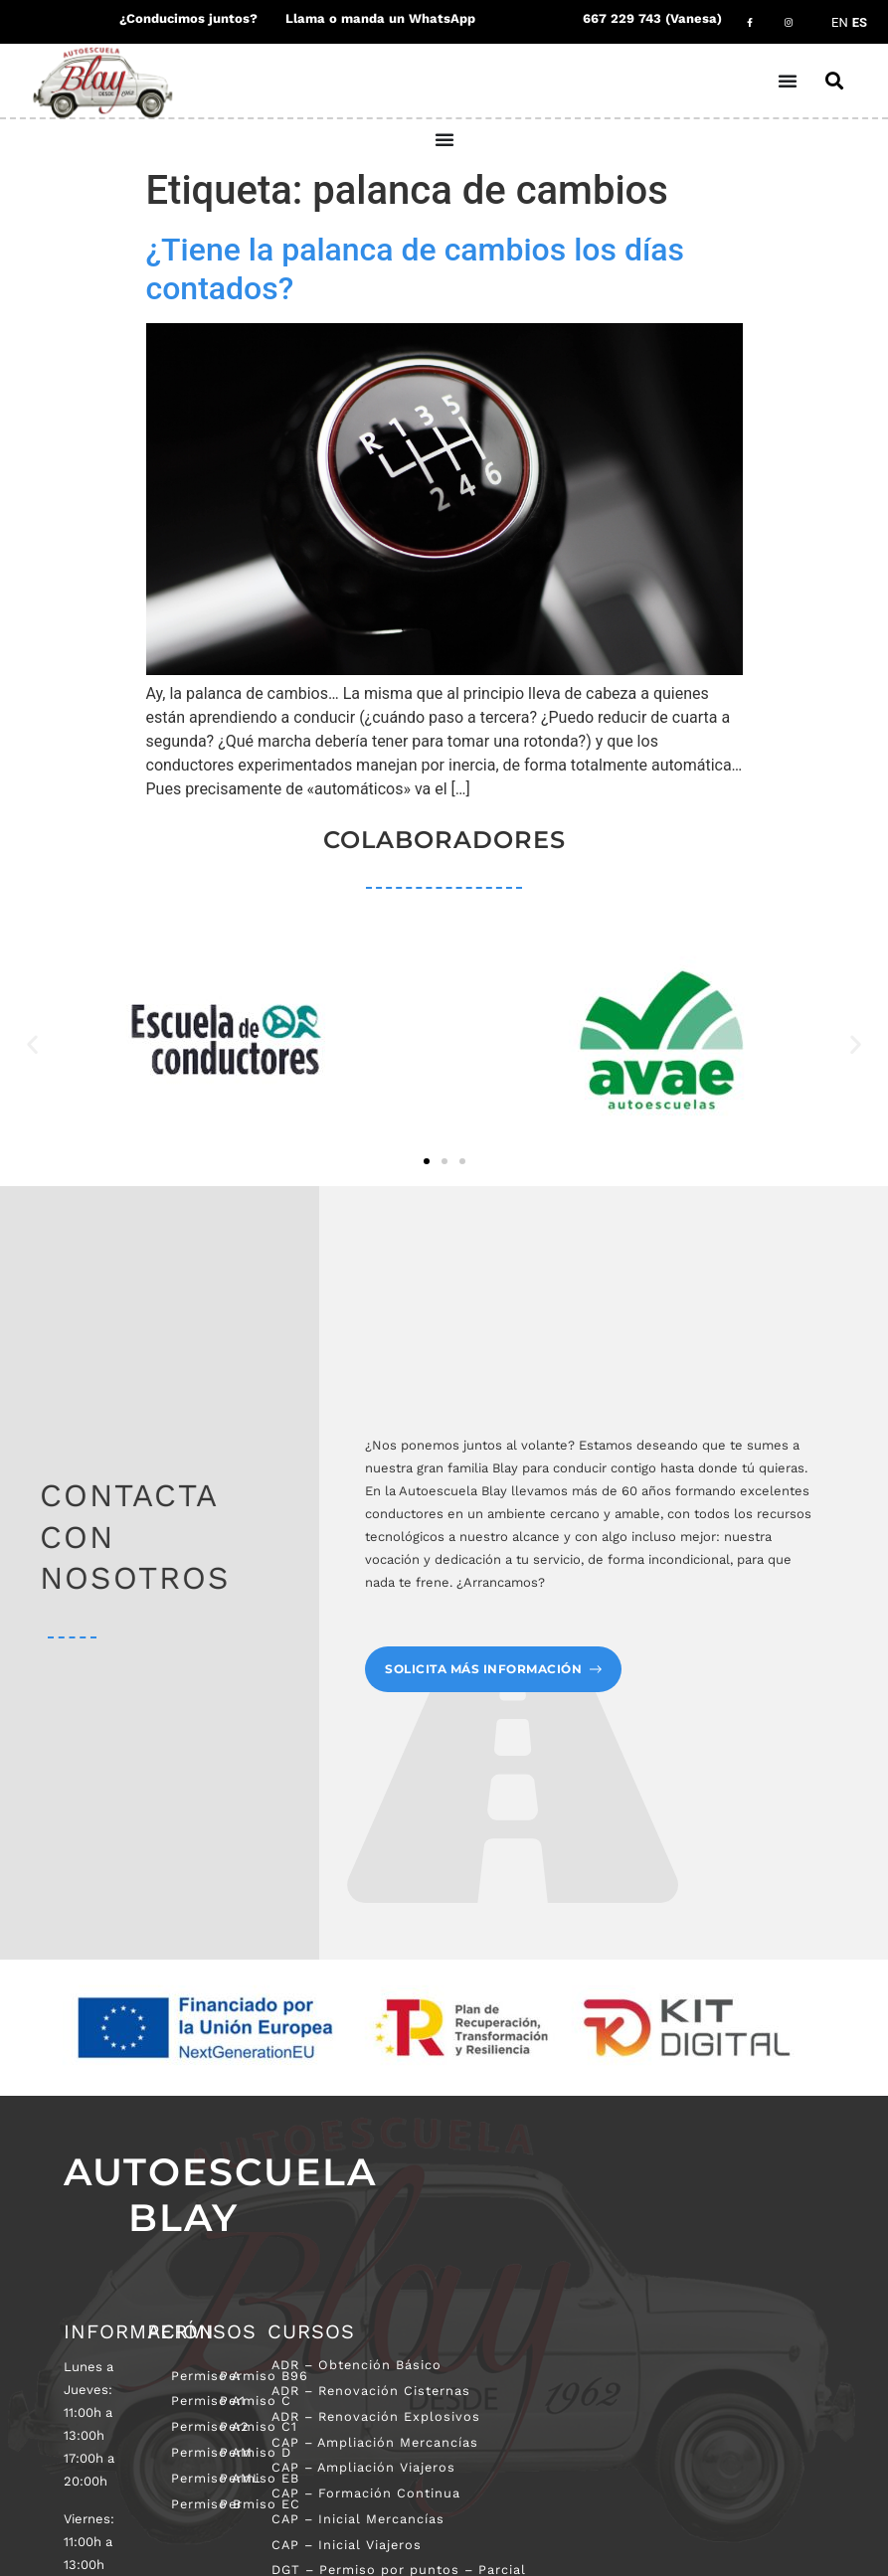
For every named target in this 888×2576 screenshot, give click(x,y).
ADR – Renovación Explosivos (378, 2416)
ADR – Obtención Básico (358, 2364)
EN (839, 22)
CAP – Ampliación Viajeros (365, 2468)
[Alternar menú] (789, 80)
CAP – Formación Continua (366, 2494)
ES (859, 22)
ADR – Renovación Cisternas (373, 2390)
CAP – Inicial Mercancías (359, 2519)
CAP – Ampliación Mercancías (376, 2442)
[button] (835, 80)
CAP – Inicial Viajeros (348, 2545)
